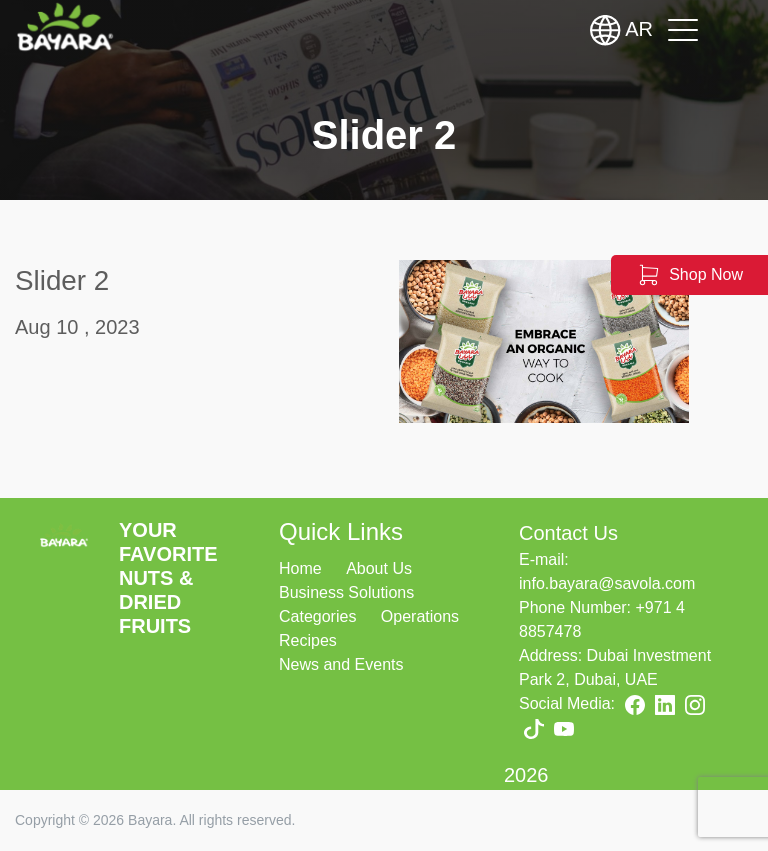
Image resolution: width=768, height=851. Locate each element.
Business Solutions (346, 592)
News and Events (341, 664)
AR (621, 30)
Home (300, 568)
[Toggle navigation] (683, 30)
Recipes (308, 640)
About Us (379, 568)
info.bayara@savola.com (607, 583)
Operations (420, 616)
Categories (317, 616)
